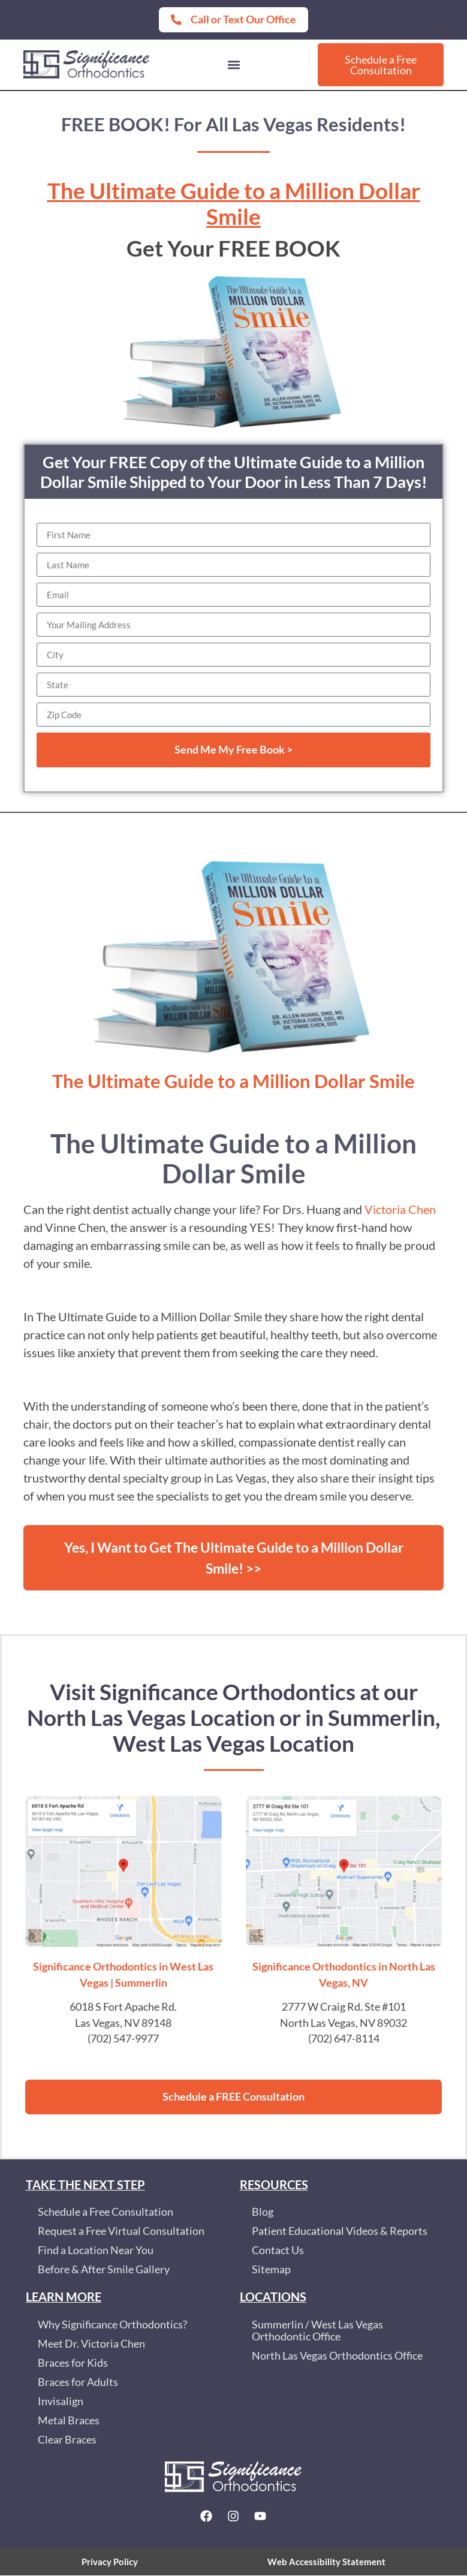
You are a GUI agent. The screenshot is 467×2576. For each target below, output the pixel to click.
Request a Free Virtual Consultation (121, 2231)
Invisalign (60, 2402)
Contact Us (278, 2250)
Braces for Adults (78, 2382)
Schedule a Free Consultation (105, 2212)
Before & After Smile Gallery (104, 2270)
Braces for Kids (73, 2363)
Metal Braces (69, 2421)
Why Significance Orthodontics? (112, 2325)
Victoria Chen (400, 1209)
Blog (262, 2212)
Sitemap (271, 2270)
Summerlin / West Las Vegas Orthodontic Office (317, 2331)
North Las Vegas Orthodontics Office (337, 2356)
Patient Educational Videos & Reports (339, 2231)
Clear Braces (67, 2440)
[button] (233, 64)
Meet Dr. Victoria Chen (91, 2344)
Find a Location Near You (95, 2250)
